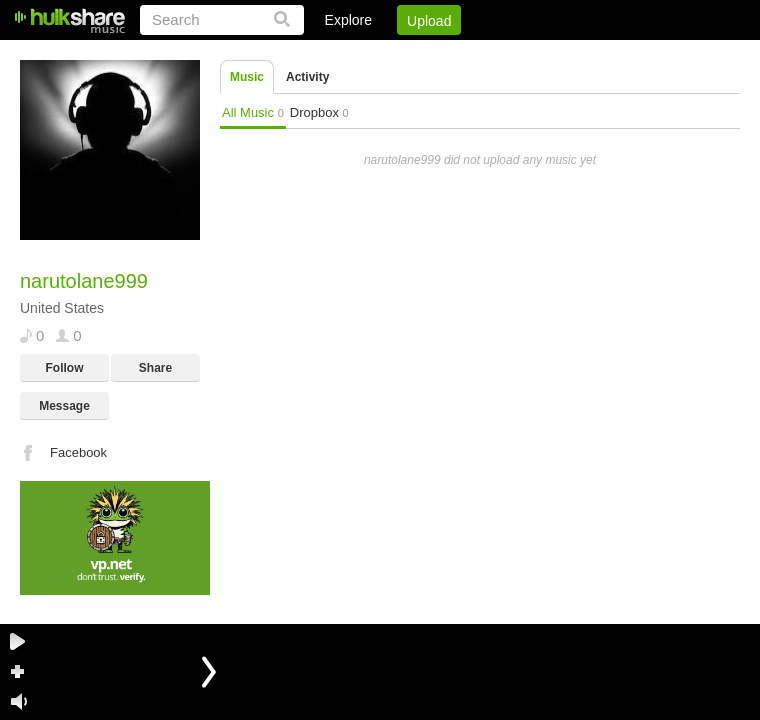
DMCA (534, 55)
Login (327, 55)
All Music (253, 112)
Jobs (469, 55)
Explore (348, 20)
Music (247, 77)
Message (64, 406)
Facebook (78, 452)
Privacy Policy (628, 55)
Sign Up (399, 55)
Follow (65, 368)
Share (155, 368)
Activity (307, 77)
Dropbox (319, 112)
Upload (429, 21)
